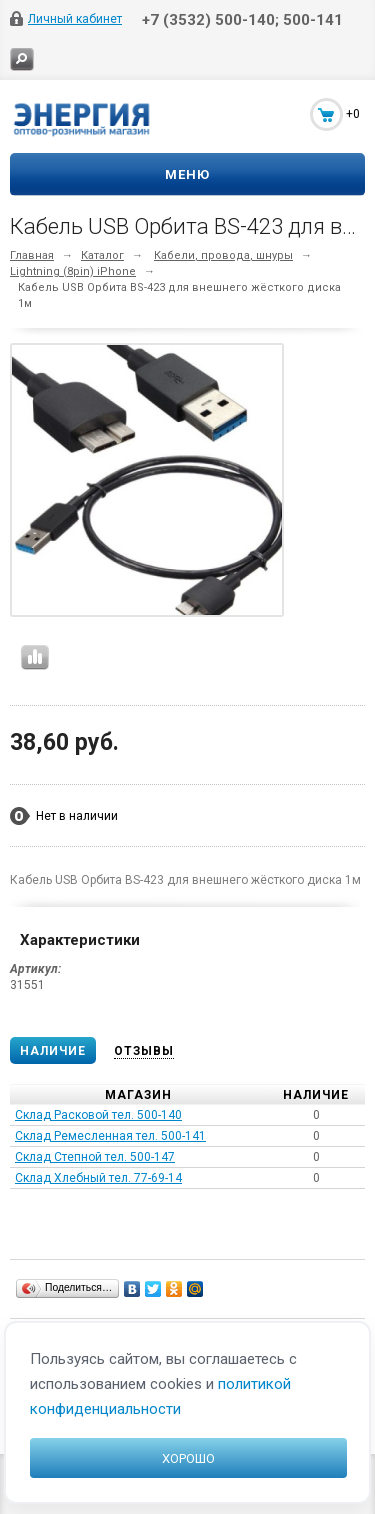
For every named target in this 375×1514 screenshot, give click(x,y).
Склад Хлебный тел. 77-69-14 (98, 1178)
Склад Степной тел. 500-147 (95, 1157)
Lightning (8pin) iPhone (73, 271)
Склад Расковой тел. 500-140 (98, 1115)
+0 (353, 114)
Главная (32, 255)
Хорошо (188, 1458)
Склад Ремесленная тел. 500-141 (110, 1136)
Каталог (102, 255)
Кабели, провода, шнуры (223, 255)
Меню (187, 174)
